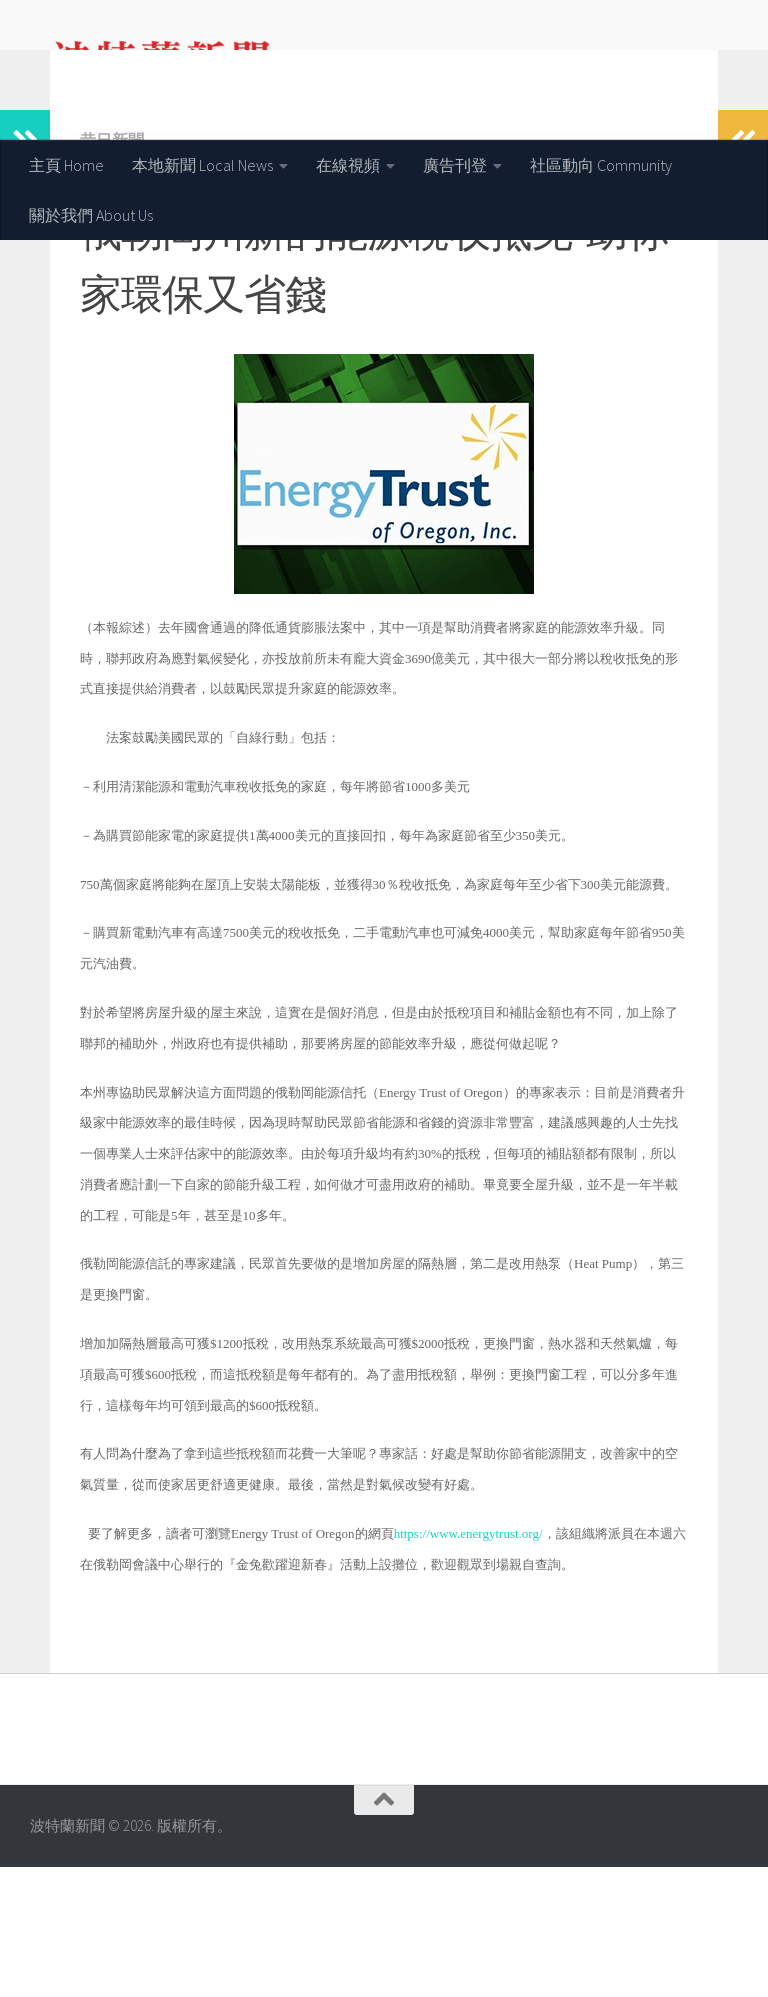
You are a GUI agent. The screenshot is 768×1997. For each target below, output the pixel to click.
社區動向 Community (601, 165)
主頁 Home (66, 165)
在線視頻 (348, 165)
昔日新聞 (112, 270)
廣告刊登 (455, 165)
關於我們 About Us (91, 215)
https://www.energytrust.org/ (468, 1663)
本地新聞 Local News (202, 165)
